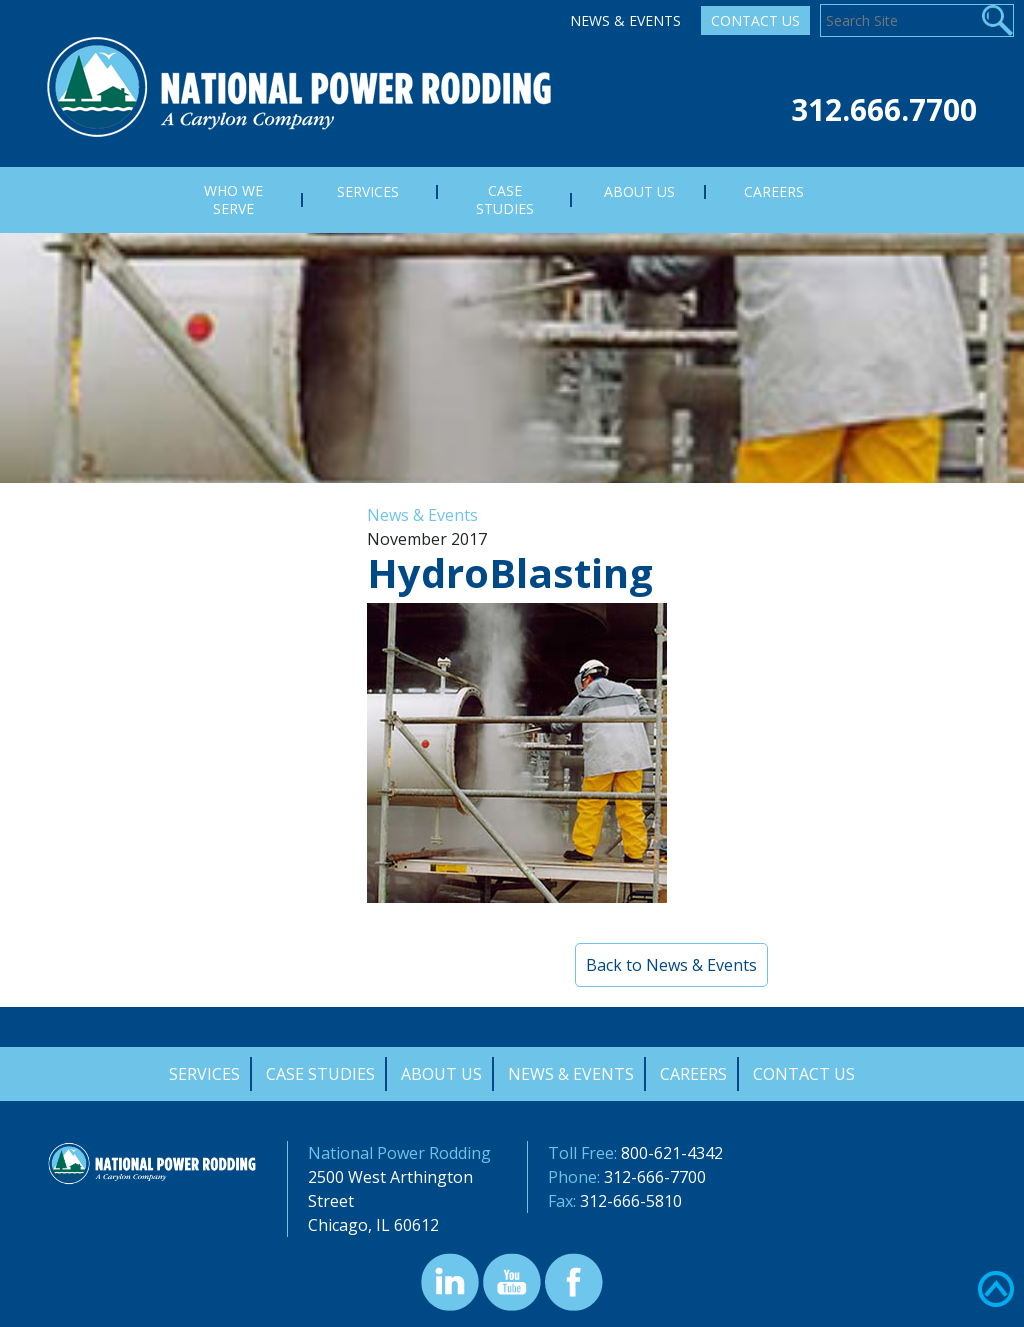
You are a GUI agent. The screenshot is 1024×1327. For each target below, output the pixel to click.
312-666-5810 (631, 1201)
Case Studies (320, 1074)
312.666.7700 (884, 109)
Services (204, 1074)
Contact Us (755, 20)
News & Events (625, 20)
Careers (693, 1074)
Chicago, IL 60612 (373, 1225)
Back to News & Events (671, 965)
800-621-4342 (672, 1153)
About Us (441, 1074)
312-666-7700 (655, 1177)
